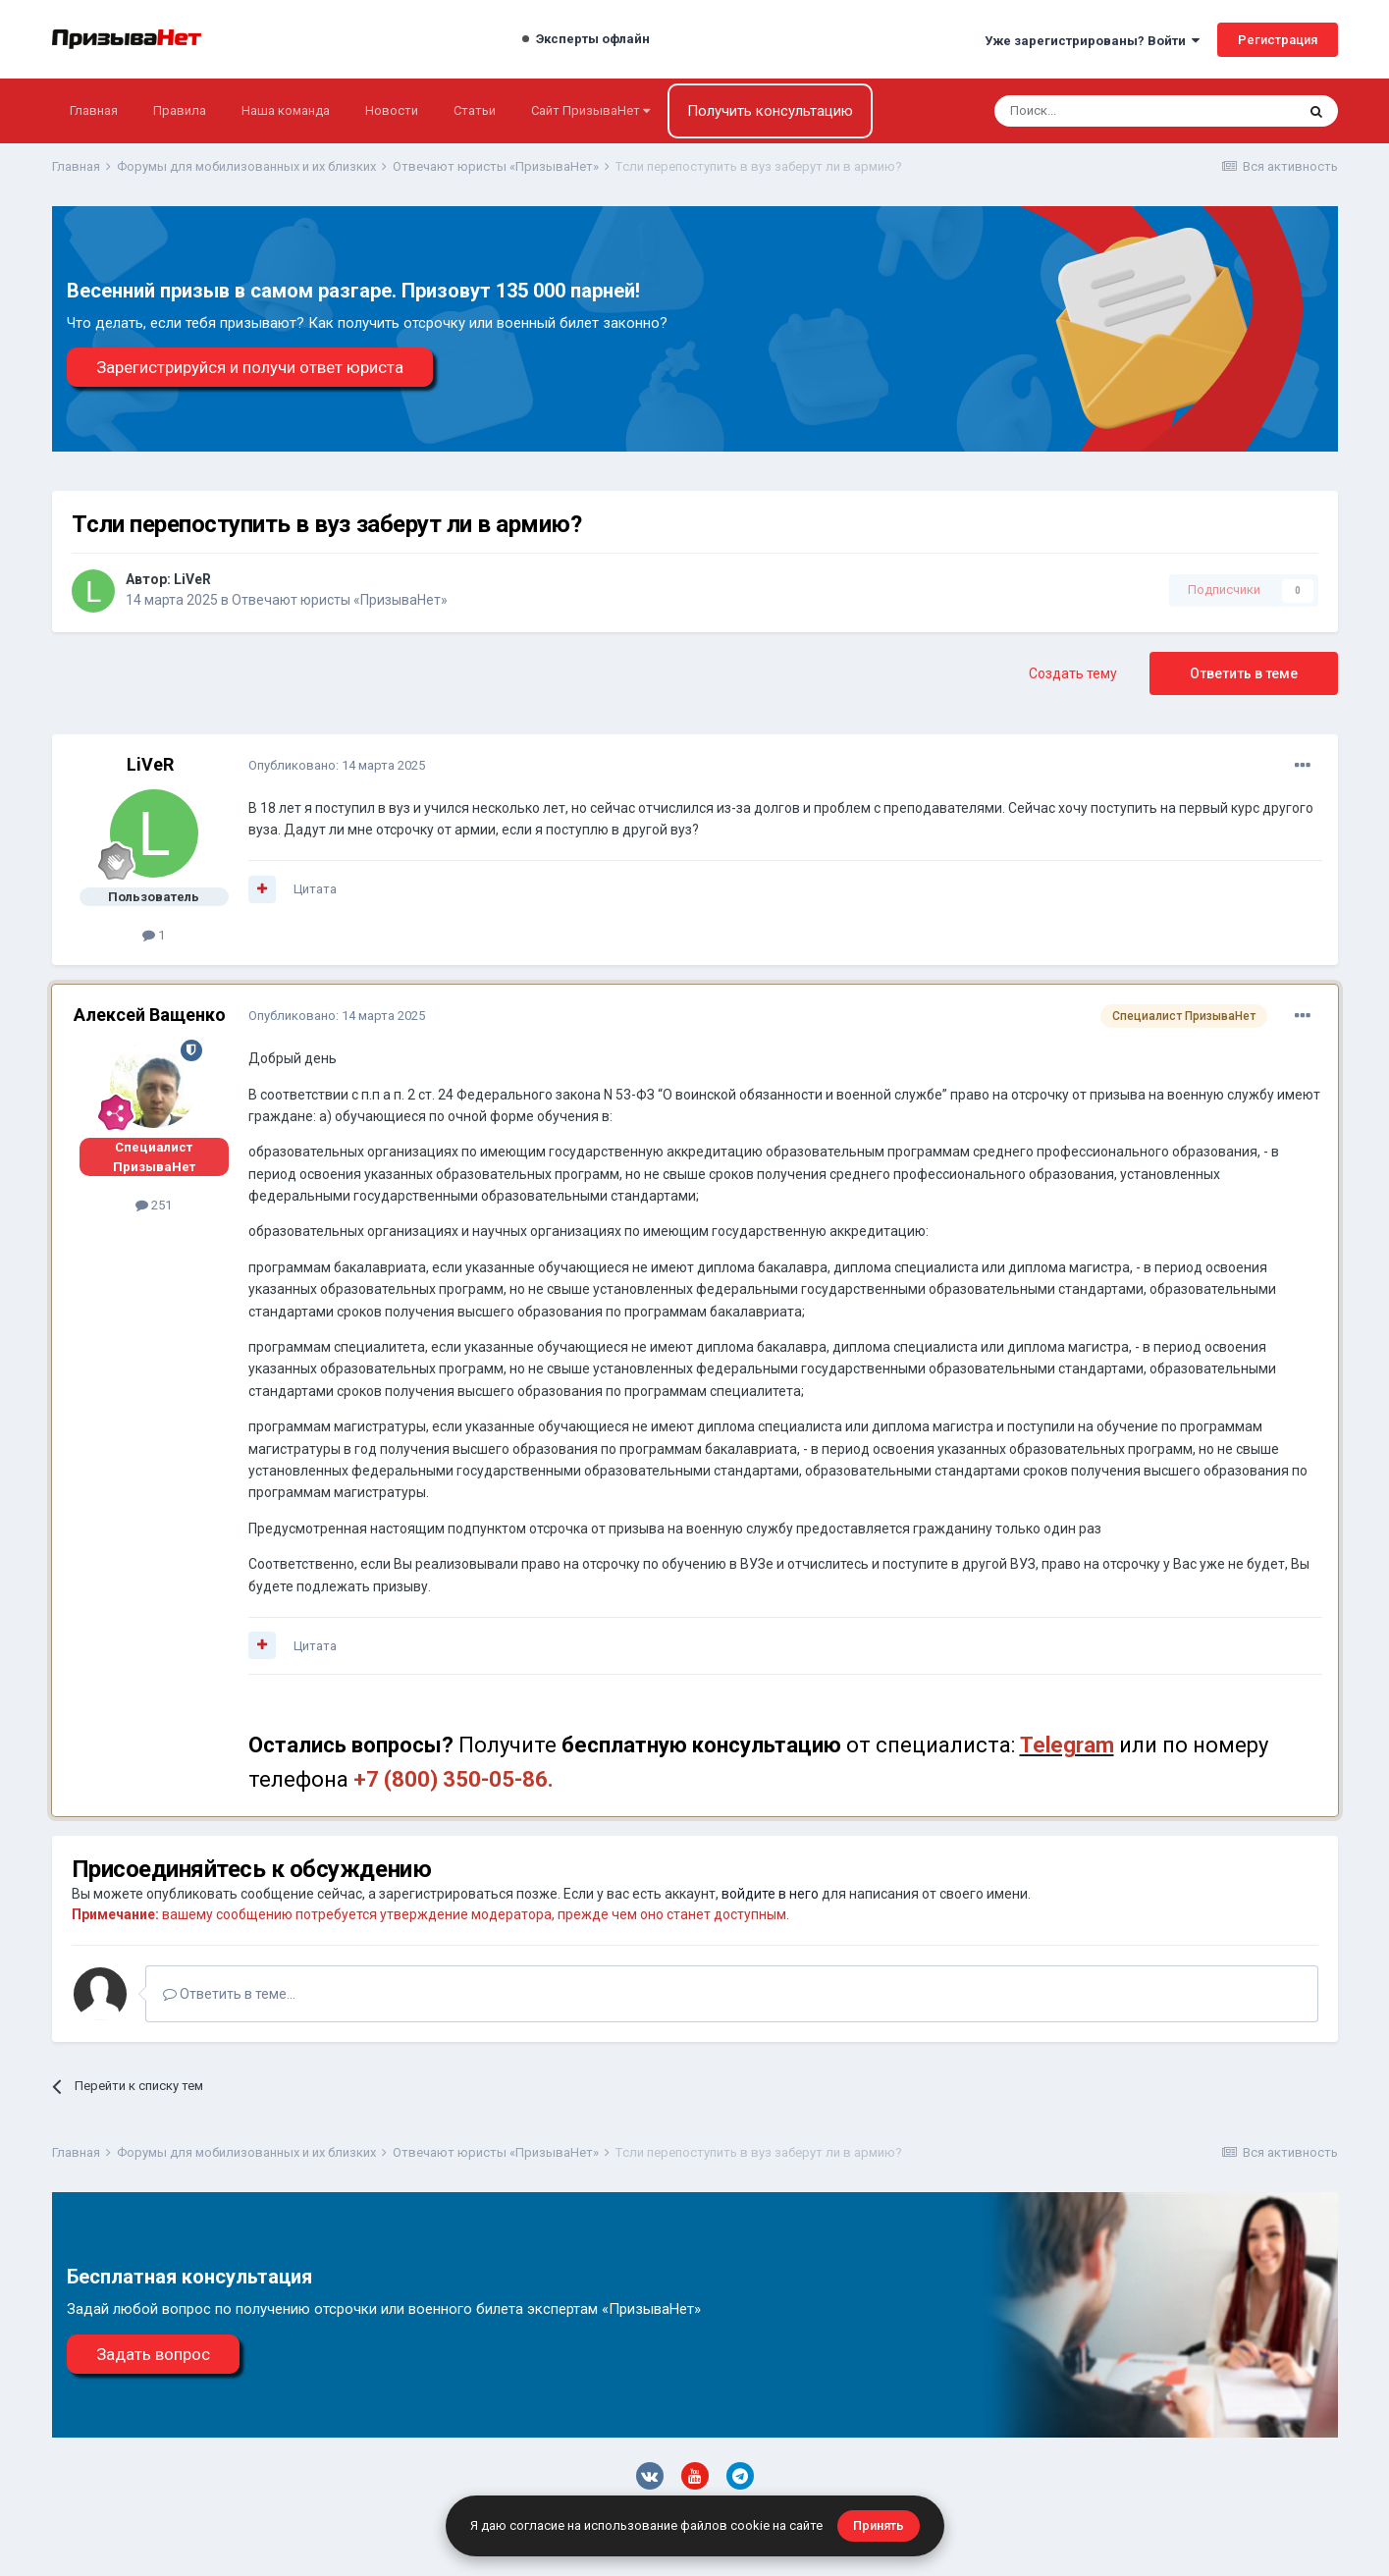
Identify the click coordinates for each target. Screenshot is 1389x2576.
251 (153, 1205)
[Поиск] (1092, 111)
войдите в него (770, 1894)
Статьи (475, 110)
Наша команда (285, 110)
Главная (94, 110)
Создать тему (1073, 673)
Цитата (315, 889)
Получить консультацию (770, 111)
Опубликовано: (336, 765)
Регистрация (1277, 39)
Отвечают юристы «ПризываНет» (340, 600)
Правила (179, 110)
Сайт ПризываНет (590, 110)
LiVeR (192, 579)
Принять (878, 2525)
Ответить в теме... (229, 1994)
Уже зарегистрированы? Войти (1092, 40)
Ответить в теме (1244, 673)
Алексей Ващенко (150, 1014)
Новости (391, 110)
